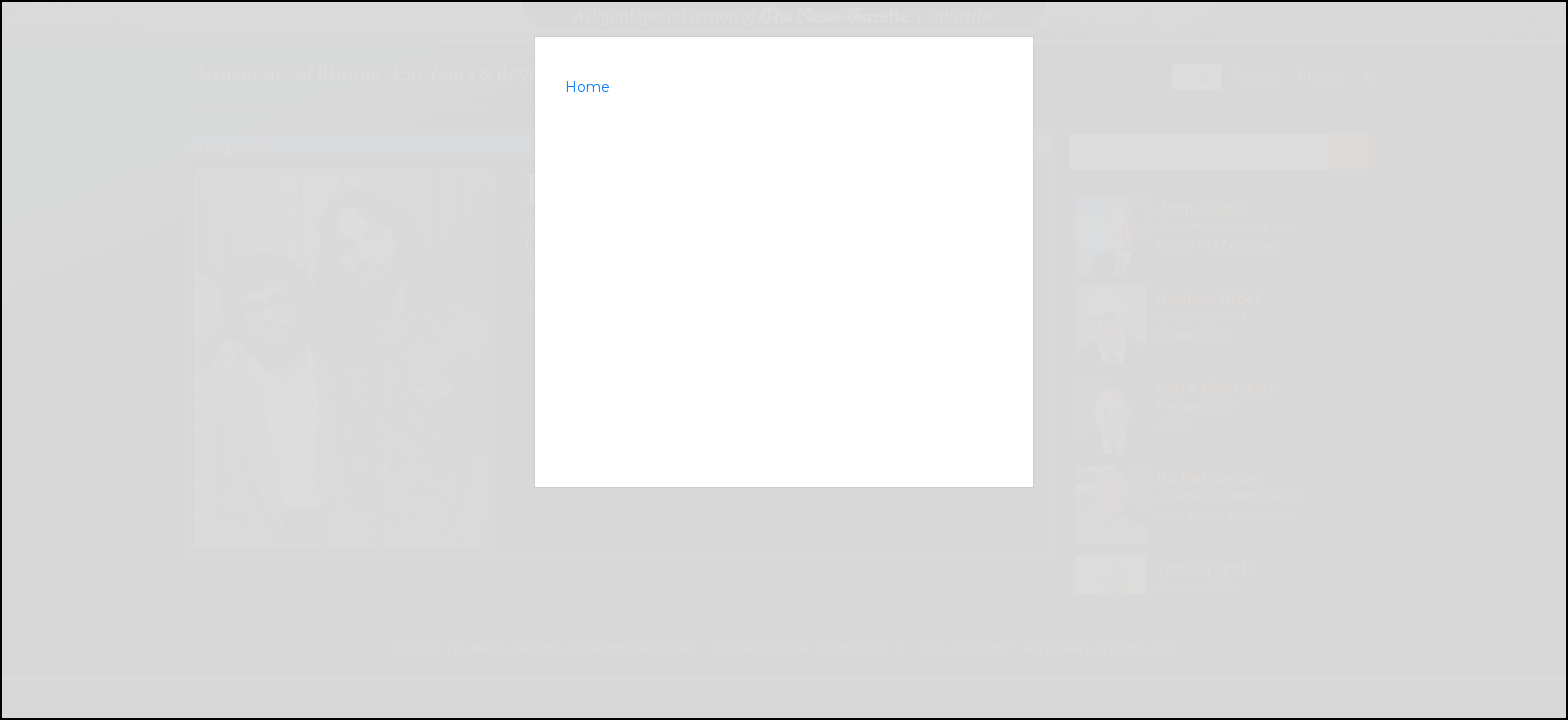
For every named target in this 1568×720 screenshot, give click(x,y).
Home (587, 87)
